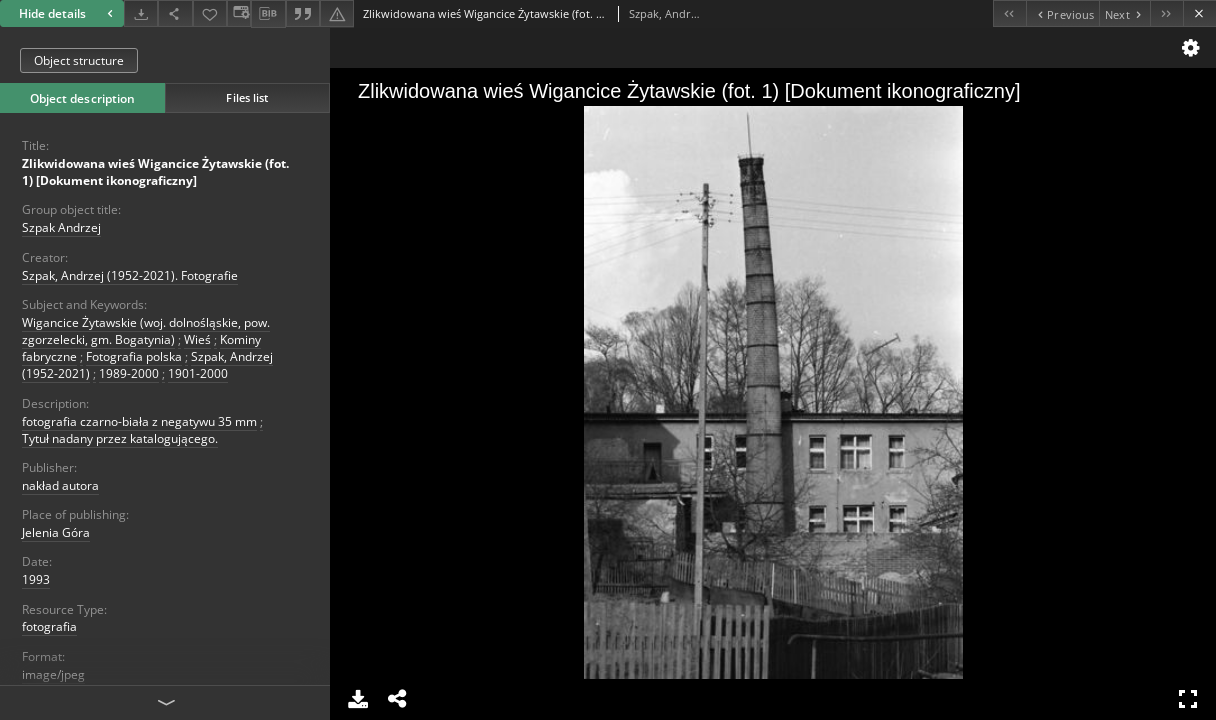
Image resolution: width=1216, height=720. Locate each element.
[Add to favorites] (210, 13)
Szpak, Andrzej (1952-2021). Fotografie (130, 275)
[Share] (175, 13)
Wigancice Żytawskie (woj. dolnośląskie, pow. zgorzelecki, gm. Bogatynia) (146, 331)
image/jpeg (53, 674)
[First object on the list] (1009, 13)
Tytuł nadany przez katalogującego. (120, 438)
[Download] (141, 13)
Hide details (68, 13)
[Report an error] (337, 13)
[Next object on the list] (1124, 13)
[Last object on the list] (1166, 13)
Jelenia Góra (56, 532)
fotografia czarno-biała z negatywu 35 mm (139, 421)
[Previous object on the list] (1062, 13)
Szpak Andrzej (61, 227)
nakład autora (60, 485)
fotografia (49, 626)
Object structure (79, 60)
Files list (247, 97)
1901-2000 (198, 373)
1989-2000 (129, 373)
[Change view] (239, 13)
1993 (36, 579)
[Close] (1199, 13)
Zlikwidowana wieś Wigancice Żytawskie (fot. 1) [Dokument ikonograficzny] (155, 172)
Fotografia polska (134, 356)
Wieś (197, 339)
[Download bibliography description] (268, 14)
